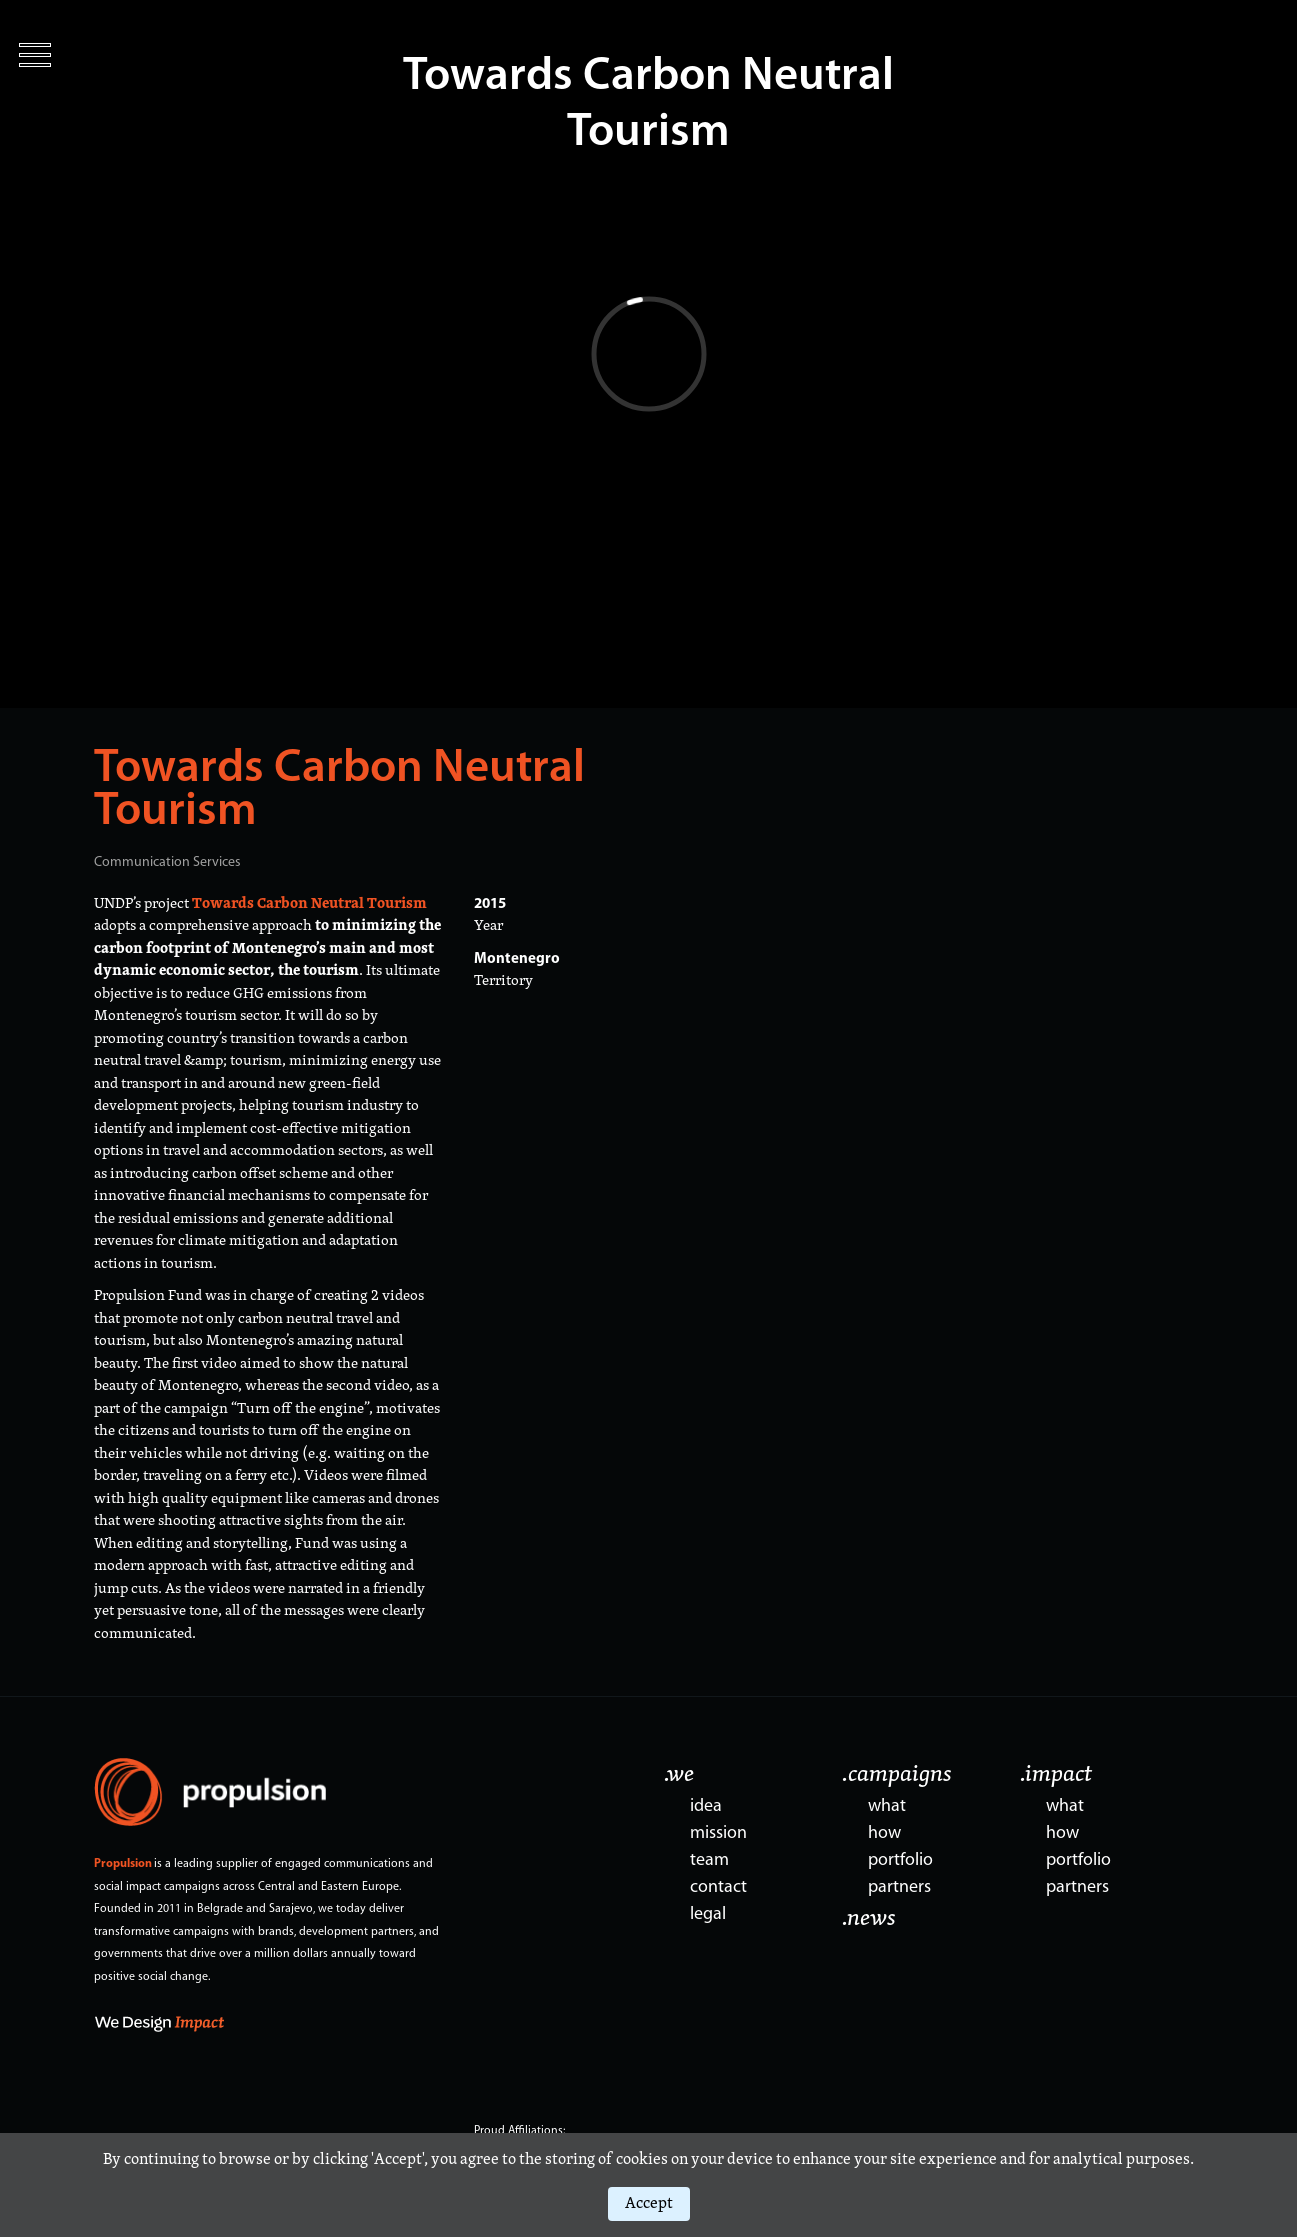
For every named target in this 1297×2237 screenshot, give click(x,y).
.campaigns (897, 1775)
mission (718, 1833)
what (887, 1806)
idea (706, 1806)
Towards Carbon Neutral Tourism (339, 791)
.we (679, 1775)
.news (869, 1919)
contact (718, 1887)
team (709, 1860)
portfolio (900, 1860)
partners (899, 1887)
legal (708, 1914)
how (884, 1833)
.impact (1056, 1775)
